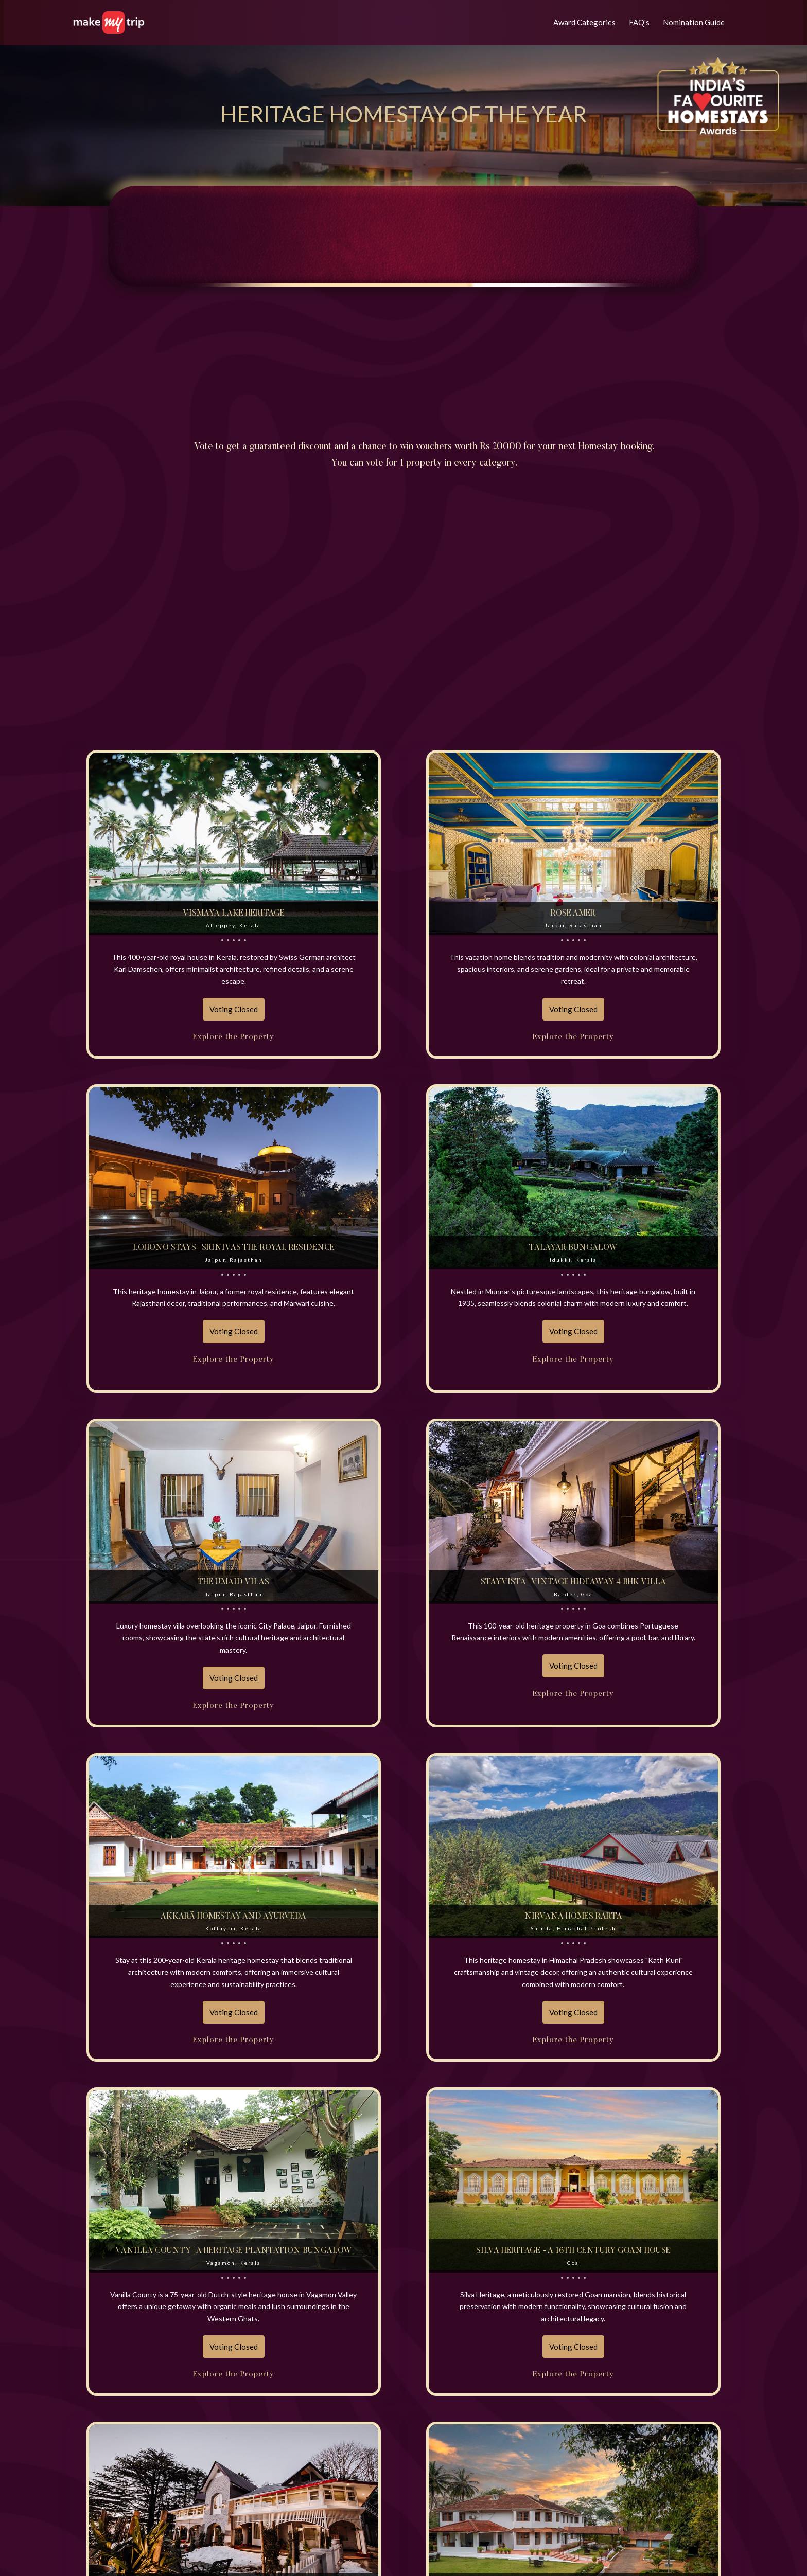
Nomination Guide (694, 22)
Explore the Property (233, 1037)
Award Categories (585, 22)
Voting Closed (233, 1008)
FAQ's (639, 22)
